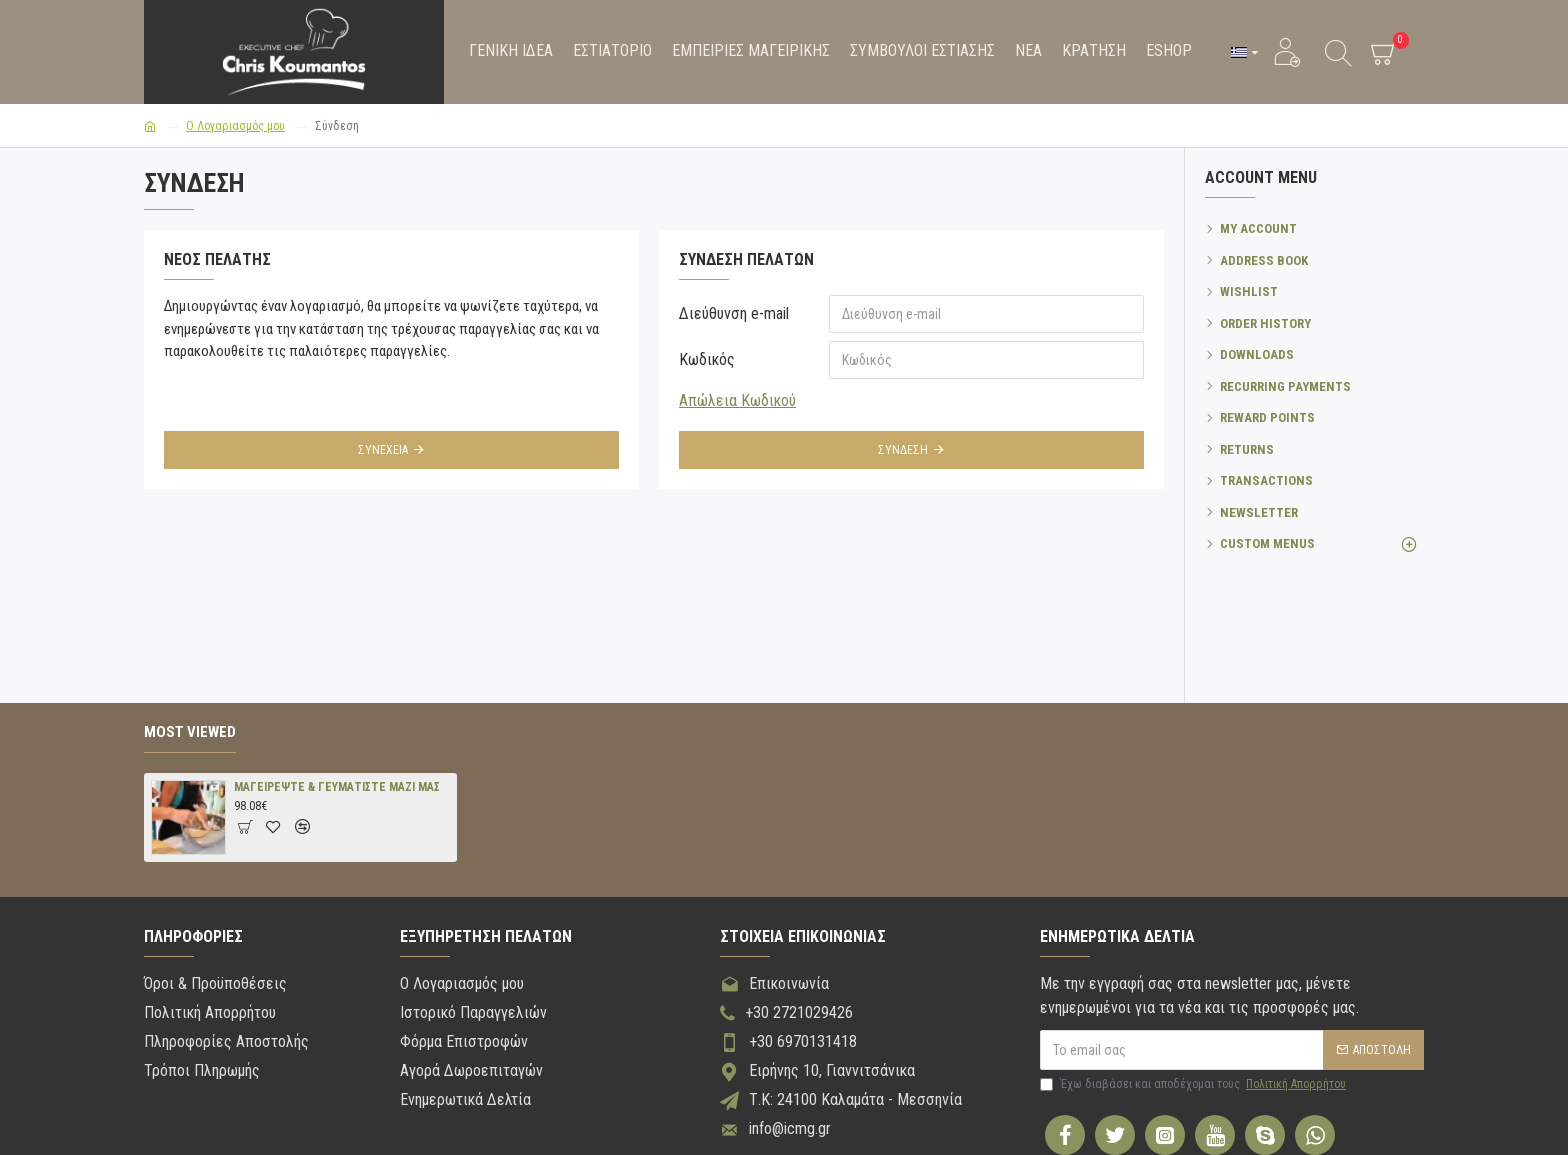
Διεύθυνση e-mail (734, 313)
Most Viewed (190, 732)
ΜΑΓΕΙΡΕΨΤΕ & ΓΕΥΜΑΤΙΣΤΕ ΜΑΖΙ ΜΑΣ (337, 787)
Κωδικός (707, 359)
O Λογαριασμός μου (235, 126)
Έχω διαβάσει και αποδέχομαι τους (1194, 1084)
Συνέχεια (383, 450)
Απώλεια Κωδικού (737, 400)
